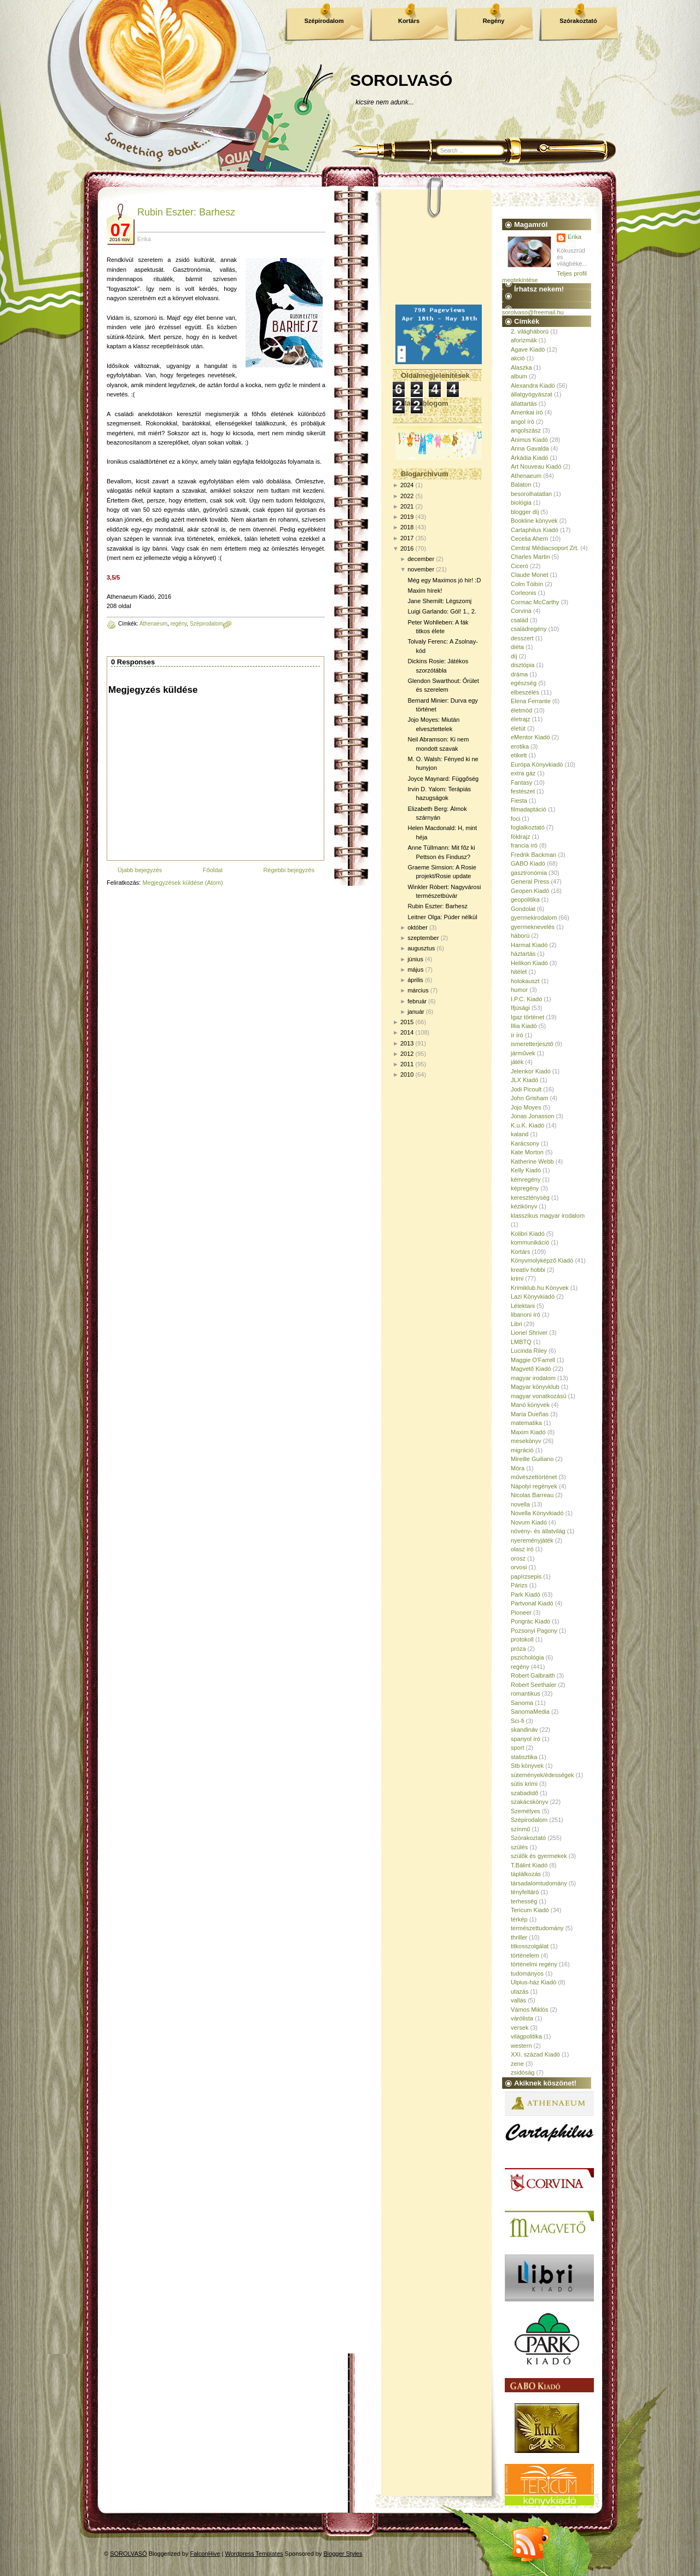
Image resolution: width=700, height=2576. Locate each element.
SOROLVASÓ (401, 80)
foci (515, 818)
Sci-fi (517, 1721)
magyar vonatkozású (539, 1396)
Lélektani (523, 1305)
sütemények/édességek (542, 1775)
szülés (519, 1847)
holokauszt (525, 981)
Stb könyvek (527, 1765)
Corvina (521, 611)
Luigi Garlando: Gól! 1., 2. (441, 611)
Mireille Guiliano (532, 1459)
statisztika (524, 1757)
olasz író (522, 1549)
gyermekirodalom (534, 917)
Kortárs (408, 20)
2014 (406, 1032)
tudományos (527, 1973)
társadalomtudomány (539, 1883)
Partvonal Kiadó (532, 1603)
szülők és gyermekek (539, 1856)
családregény (528, 629)
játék (517, 1062)
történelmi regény (534, 1964)
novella (520, 1504)
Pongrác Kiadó (530, 1621)
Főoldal (213, 870)
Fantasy (521, 782)
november (420, 569)
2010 (406, 1074)
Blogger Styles (343, 2553)
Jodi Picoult (526, 1089)
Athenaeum (153, 624)
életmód (521, 710)
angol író (522, 421)
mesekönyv (526, 1441)
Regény (494, 20)
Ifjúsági (520, 1007)
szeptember (423, 937)
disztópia (522, 665)
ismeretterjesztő (532, 1044)
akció (518, 358)
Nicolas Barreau (532, 1495)
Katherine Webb (532, 1161)
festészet (523, 791)
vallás (518, 2000)
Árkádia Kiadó (530, 457)
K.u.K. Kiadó (527, 1125)
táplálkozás (526, 1874)
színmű (520, 1829)
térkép (519, 1919)
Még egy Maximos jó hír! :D (444, 580)
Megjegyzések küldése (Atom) (182, 882)
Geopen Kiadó (530, 890)
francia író (524, 845)
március (418, 990)
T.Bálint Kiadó (529, 1865)
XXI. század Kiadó (535, 2054)
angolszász (526, 430)
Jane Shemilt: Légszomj (439, 601)
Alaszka (521, 367)
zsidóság (522, 2072)
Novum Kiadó (529, 1522)
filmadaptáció (528, 809)
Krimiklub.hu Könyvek (540, 1287)
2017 (406, 538)
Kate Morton (527, 1152)
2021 (406, 506)
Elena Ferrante (531, 701)
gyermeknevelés (533, 927)
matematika (526, 1423)
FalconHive (205, 2553)
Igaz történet (527, 1017)
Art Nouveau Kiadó (536, 466)
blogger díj (525, 512)
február (417, 1001)
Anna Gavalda (530, 448)
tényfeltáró (525, 1892)
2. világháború (530, 331)
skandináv (524, 1729)
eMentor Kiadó (530, 737)
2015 (406, 1022)
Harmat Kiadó (529, 945)
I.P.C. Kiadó (526, 999)
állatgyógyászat (531, 394)
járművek (523, 1053)
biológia (521, 502)
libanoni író (525, 1314)
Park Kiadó (525, 1594)
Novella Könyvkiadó (537, 1513)
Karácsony (525, 1143)
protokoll (522, 1639)
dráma (519, 674)
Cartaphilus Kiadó (534, 530)
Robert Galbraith (533, 1675)
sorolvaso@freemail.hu (533, 312)
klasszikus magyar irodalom (548, 1215)
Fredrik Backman (533, 854)
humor (519, 989)
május (415, 969)
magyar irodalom (533, 1378)
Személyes (525, 1811)
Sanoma (522, 1702)
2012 (406, 1053)
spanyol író (525, 1739)
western (521, 2045)
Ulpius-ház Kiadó (533, 1982)
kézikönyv (524, 1206)
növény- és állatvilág (538, 1531)
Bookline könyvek (534, 520)
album (519, 376)
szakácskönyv (529, 1801)
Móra (517, 1468)
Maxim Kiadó (528, 1432)
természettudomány (537, 1928)
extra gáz (523, 773)
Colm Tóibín (527, 584)
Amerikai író (527, 412)
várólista (522, 2018)
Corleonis (523, 592)
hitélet (519, 971)
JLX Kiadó (524, 1080)
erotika (520, 746)
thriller (519, 1937)
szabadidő (524, 1793)
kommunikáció (530, 1242)
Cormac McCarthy (535, 602)
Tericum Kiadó (530, 1910)
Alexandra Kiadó (533, 385)
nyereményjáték (532, 1540)
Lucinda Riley (529, 1350)
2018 (406, 527)
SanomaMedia (530, 1711)
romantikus (525, 1693)
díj (514, 656)
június (415, 959)
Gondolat (523, 909)
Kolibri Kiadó (528, 1233)
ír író (517, 1035)
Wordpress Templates (254, 2553)
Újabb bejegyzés (140, 870)
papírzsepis (526, 1576)
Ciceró (519, 566)
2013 (406, 1043)
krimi (517, 1278)
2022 (406, 496)
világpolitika (526, 2036)
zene (517, 2063)
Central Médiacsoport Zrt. (545, 548)
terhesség (524, 1901)
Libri (516, 1324)
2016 (406, 548)
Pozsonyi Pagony (534, 1630)
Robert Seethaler (533, 1684)
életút (518, 728)
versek (519, 2027)
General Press (530, 881)
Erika (574, 236)
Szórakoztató (578, 20)
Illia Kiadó (524, 1026)
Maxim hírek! (424, 590)
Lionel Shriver (529, 1332)
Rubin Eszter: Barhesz (186, 212)
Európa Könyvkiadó (537, 764)
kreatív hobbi (528, 1269)
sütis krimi (524, 1783)
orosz (518, 1558)
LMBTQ (521, 1342)
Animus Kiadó (529, 439)
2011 (406, 1064)
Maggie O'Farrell (533, 1360)
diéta (517, 647)
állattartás (524, 403)
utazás (519, 1991)
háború (520, 935)
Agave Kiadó (528, 349)
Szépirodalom (323, 20)
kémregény (525, 1179)
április (415, 980)
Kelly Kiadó (526, 1170)
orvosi (519, 1567)
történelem (525, 1955)
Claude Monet (530, 574)
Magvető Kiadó (531, 1368)
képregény (525, 1188)
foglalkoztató (528, 827)
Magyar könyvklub (535, 1386)
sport (517, 1747)
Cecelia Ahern (530, 538)
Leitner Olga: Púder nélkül (442, 917)
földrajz (520, 836)
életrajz (520, 719)
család (519, 620)
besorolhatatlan (531, 493)
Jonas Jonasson (533, 1116)
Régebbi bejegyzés (288, 870)
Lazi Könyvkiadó (533, 1296)
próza (518, 1648)
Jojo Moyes (526, 1107)
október (417, 927)
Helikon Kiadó (529, 963)
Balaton (521, 484)
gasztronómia (529, 872)
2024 (406, 485)
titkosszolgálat (530, 1946)
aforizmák (524, 340)
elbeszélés (525, 692)
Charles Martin (530, 556)
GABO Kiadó (528, 863)
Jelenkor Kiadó (531, 1071)
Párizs (519, 1585)
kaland (519, 1134)
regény (179, 624)
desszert (522, 638)
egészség (523, 683)
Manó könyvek (530, 1404)
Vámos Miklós (529, 2009)
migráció (522, 1450)
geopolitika (525, 899)
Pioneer (521, 1612)
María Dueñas (530, 1414)
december (420, 559)
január (415, 1011)
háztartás (523, 953)
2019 (406, 516)
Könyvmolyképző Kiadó (542, 1260)
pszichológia (527, 1657)
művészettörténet (534, 1477)
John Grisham (529, 1098)
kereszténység (530, 1197)
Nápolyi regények (534, 1486)
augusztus (421, 948)
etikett (519, 755)
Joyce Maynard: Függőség (443, 778)
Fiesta (519, 800)
